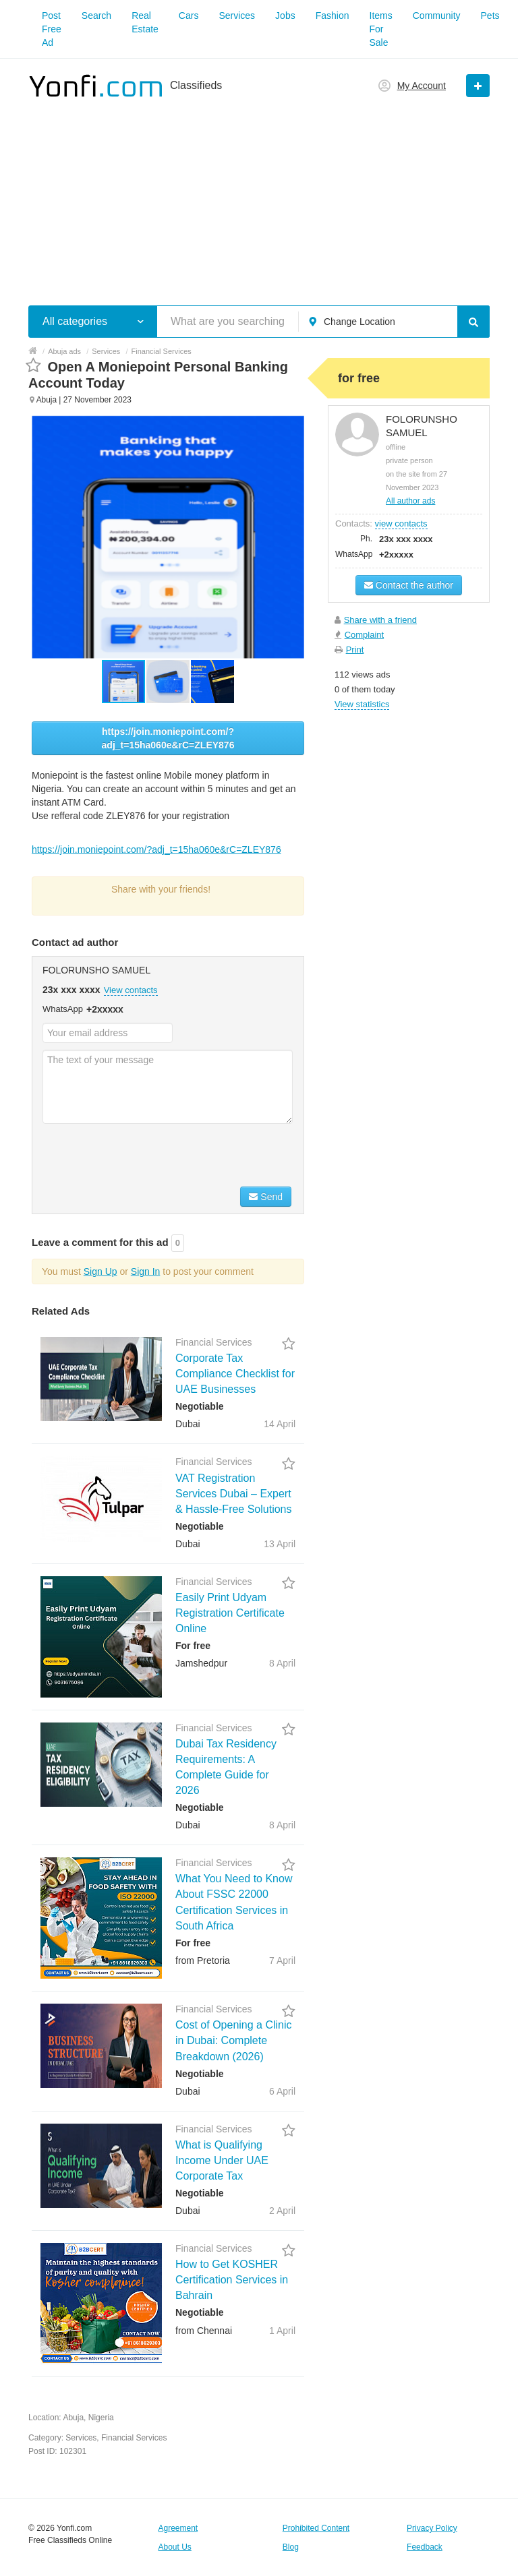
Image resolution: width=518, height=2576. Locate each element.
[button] (168, 682)
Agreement (178, 2528)
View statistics (362, 704)
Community (437, 15)
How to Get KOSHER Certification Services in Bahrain (231, 2279)
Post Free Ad (51, 29)
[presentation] (145, 1157)
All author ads (410, 501)
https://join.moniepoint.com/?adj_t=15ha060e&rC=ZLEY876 (168, 738)
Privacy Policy (432, 2528)
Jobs (285, 15)
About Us (174, 2547)
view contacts (401, 523)
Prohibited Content (316, 2528)
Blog (291, 2547)
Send (266, 1196)
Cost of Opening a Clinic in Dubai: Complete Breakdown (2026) (233, 2040)
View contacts (131, 990)
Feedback (424, 2547)
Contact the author (408, 585)
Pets (490, 15)
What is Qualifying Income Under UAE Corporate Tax (221, 2160)
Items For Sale (381, 29)
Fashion (332, 15)
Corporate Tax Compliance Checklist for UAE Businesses (235, 1373)
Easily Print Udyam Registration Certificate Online (230, 1613)
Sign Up (100, 1271)
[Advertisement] (259, 194)
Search (96, 15)
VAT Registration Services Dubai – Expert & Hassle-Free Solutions (233, 1493)
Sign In (146, 1271)
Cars (189, 15)
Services (237, 15)
